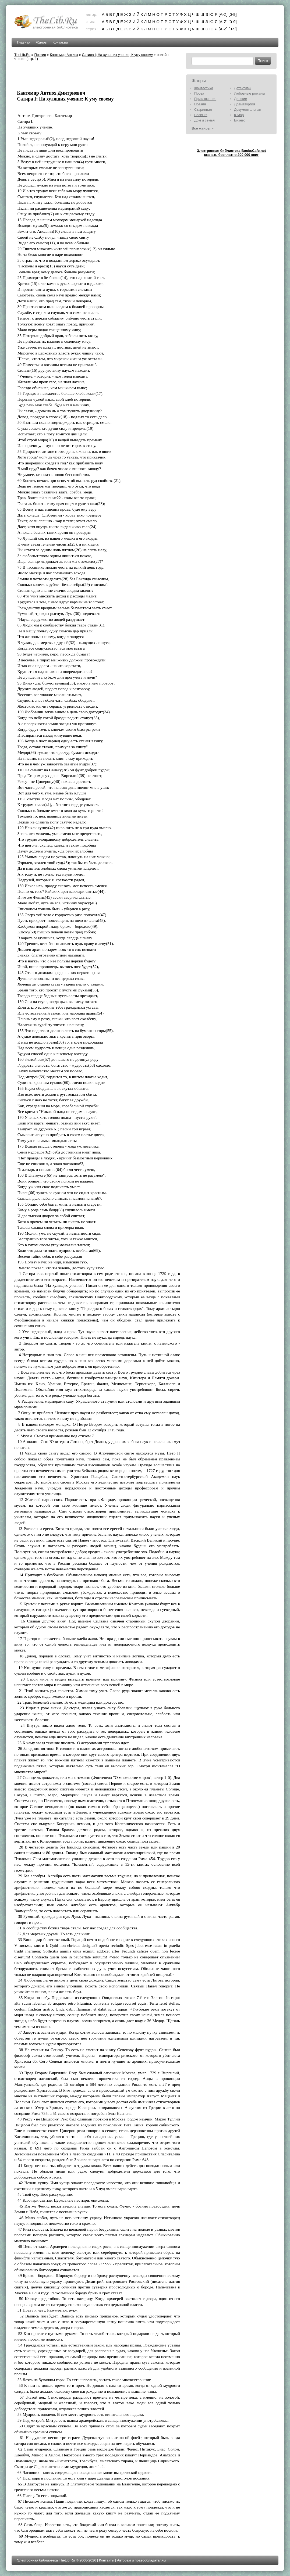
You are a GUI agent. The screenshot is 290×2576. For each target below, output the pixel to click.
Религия (200, 115)
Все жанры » (203, 128)
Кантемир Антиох (64, 55)
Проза (199, 93)
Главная (23, 42)
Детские (240, 99)
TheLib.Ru (22, 55)
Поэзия (40, 55)
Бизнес (240, 120)
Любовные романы (249, 93)
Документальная (247, 110)
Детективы (242, 88)
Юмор (239, 115)
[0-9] (233, 14)
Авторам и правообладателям (141, 2560)
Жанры (41, 42)
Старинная (203, 110)
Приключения (205, 99)
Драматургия (244, 104)
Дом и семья (204, 120)
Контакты (60, 42)
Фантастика (203, 88)
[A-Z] (223, 14)
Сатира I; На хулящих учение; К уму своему (117, 55)
